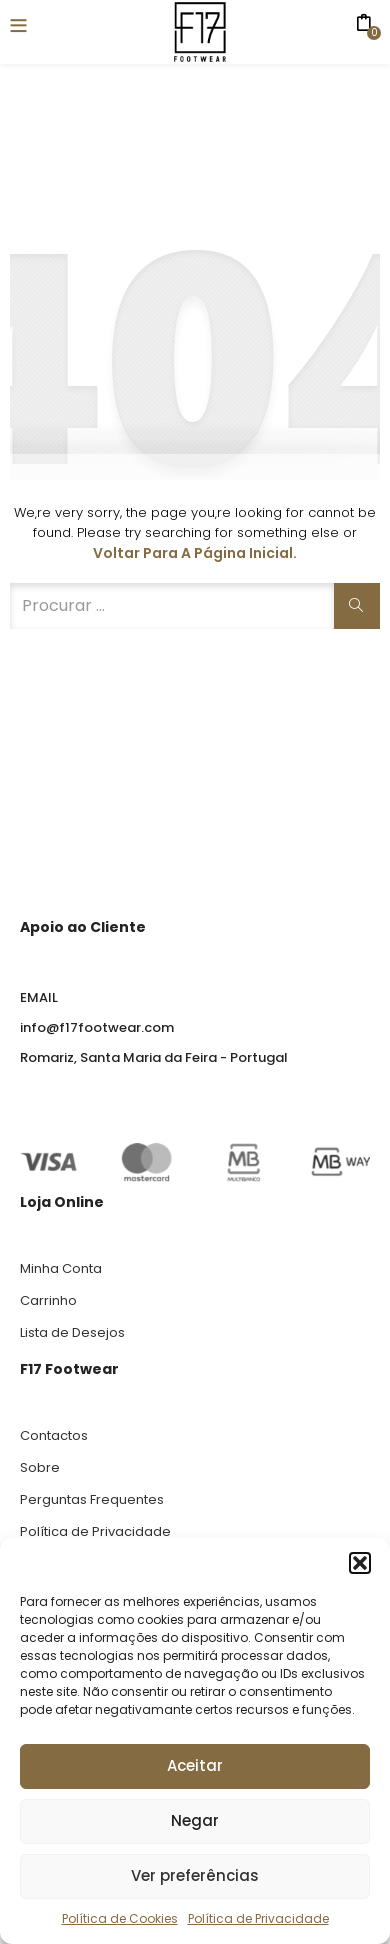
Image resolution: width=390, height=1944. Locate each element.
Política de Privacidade (258, 1918)
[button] (360, 1563)
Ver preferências (195, 1875)
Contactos (54, 1435)
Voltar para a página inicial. (195, 553)
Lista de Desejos (72, 1332)
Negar (195, 1820)
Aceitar (195, 1765)
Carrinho (48, 1300)
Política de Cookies (120, 1918)
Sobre (40, 1467)
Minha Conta (61, 1268)
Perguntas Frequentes (92, 1499)
